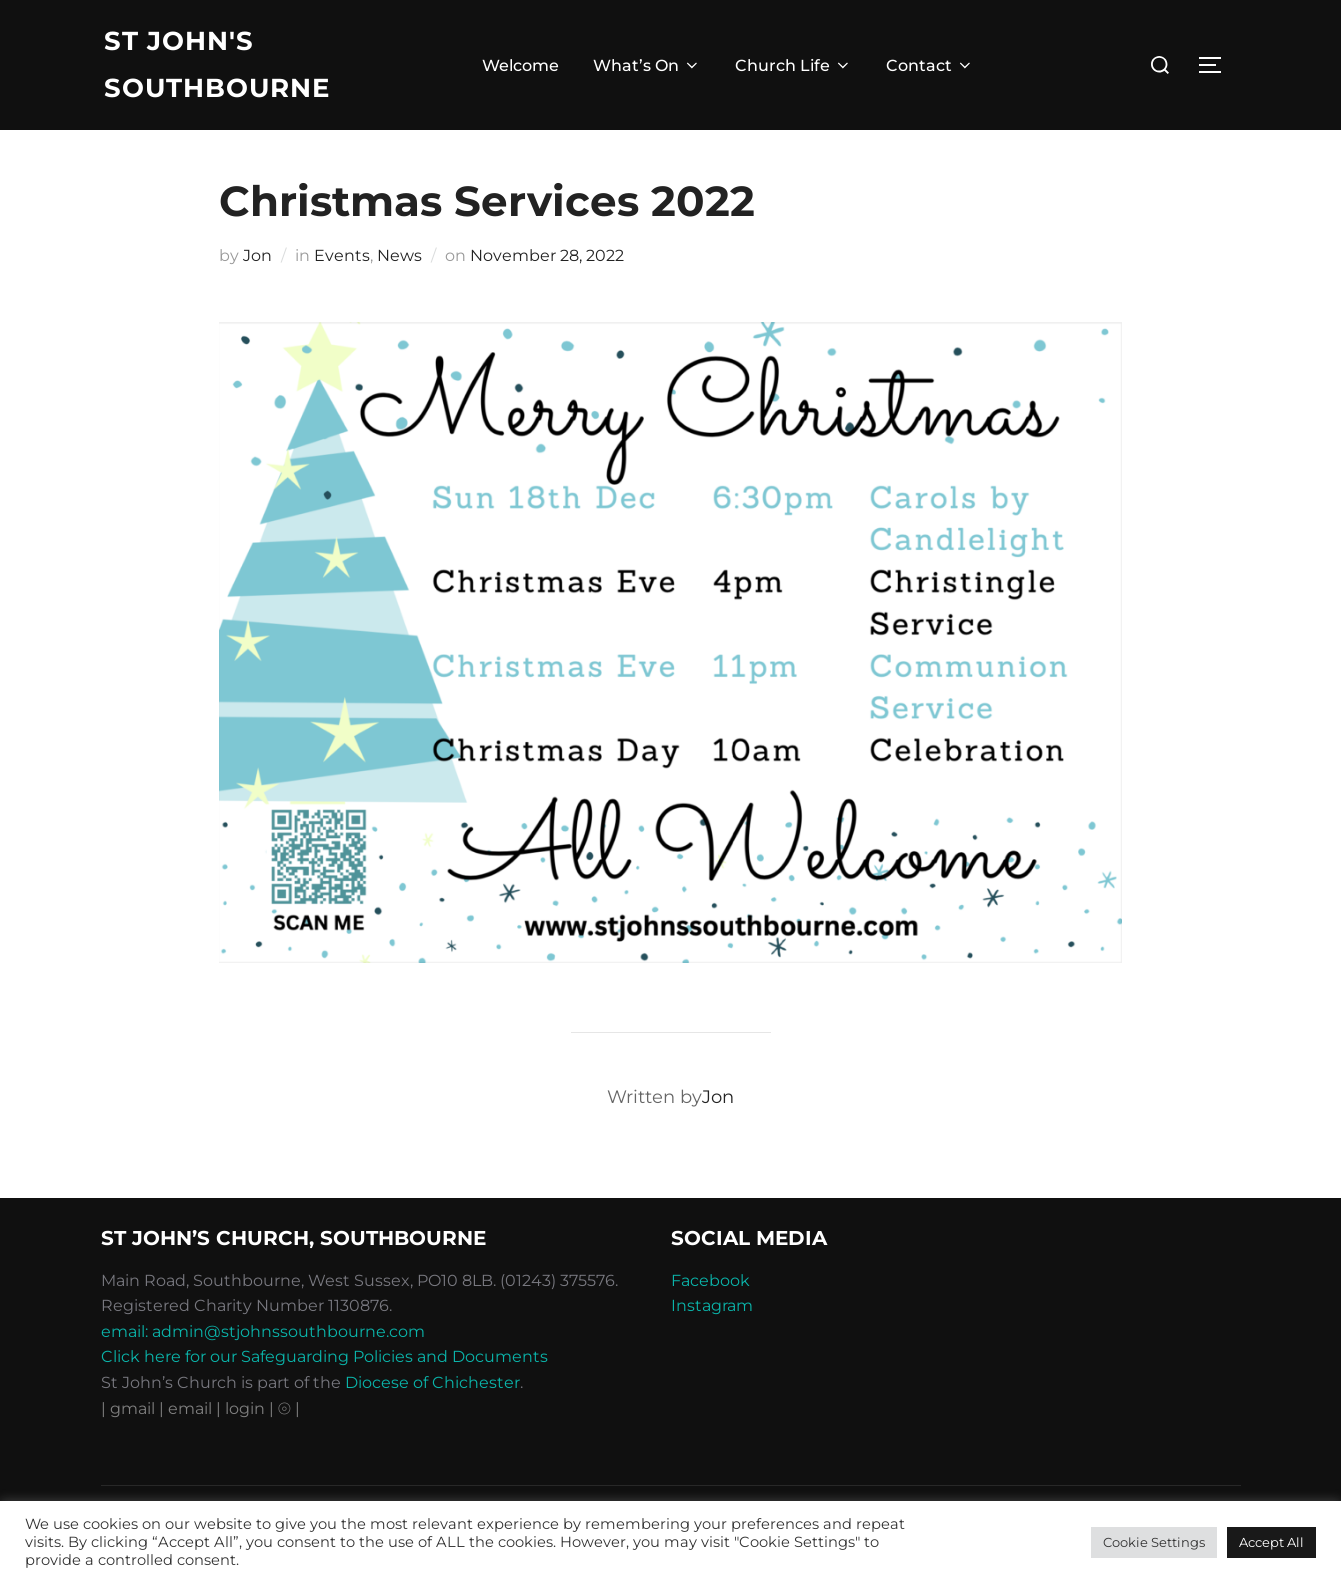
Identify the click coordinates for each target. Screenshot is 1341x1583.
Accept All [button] (1271, 1542)
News (399, 255)
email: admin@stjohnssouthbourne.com (263, 1331)
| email (187, 1408)
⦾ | (289, 1408)
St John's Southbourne (217, 64)
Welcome (520, 65)
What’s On (647, 65)
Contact (930, 65)
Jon (257, 255)
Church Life (793, 65)
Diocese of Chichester (432, 1382)
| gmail (130, 1408)
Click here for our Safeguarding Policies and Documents (324, 1356)
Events (342, 255)
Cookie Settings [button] (1154, 1542)
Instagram (712, 1305)
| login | (245, 1408)
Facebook (710, 1280)
